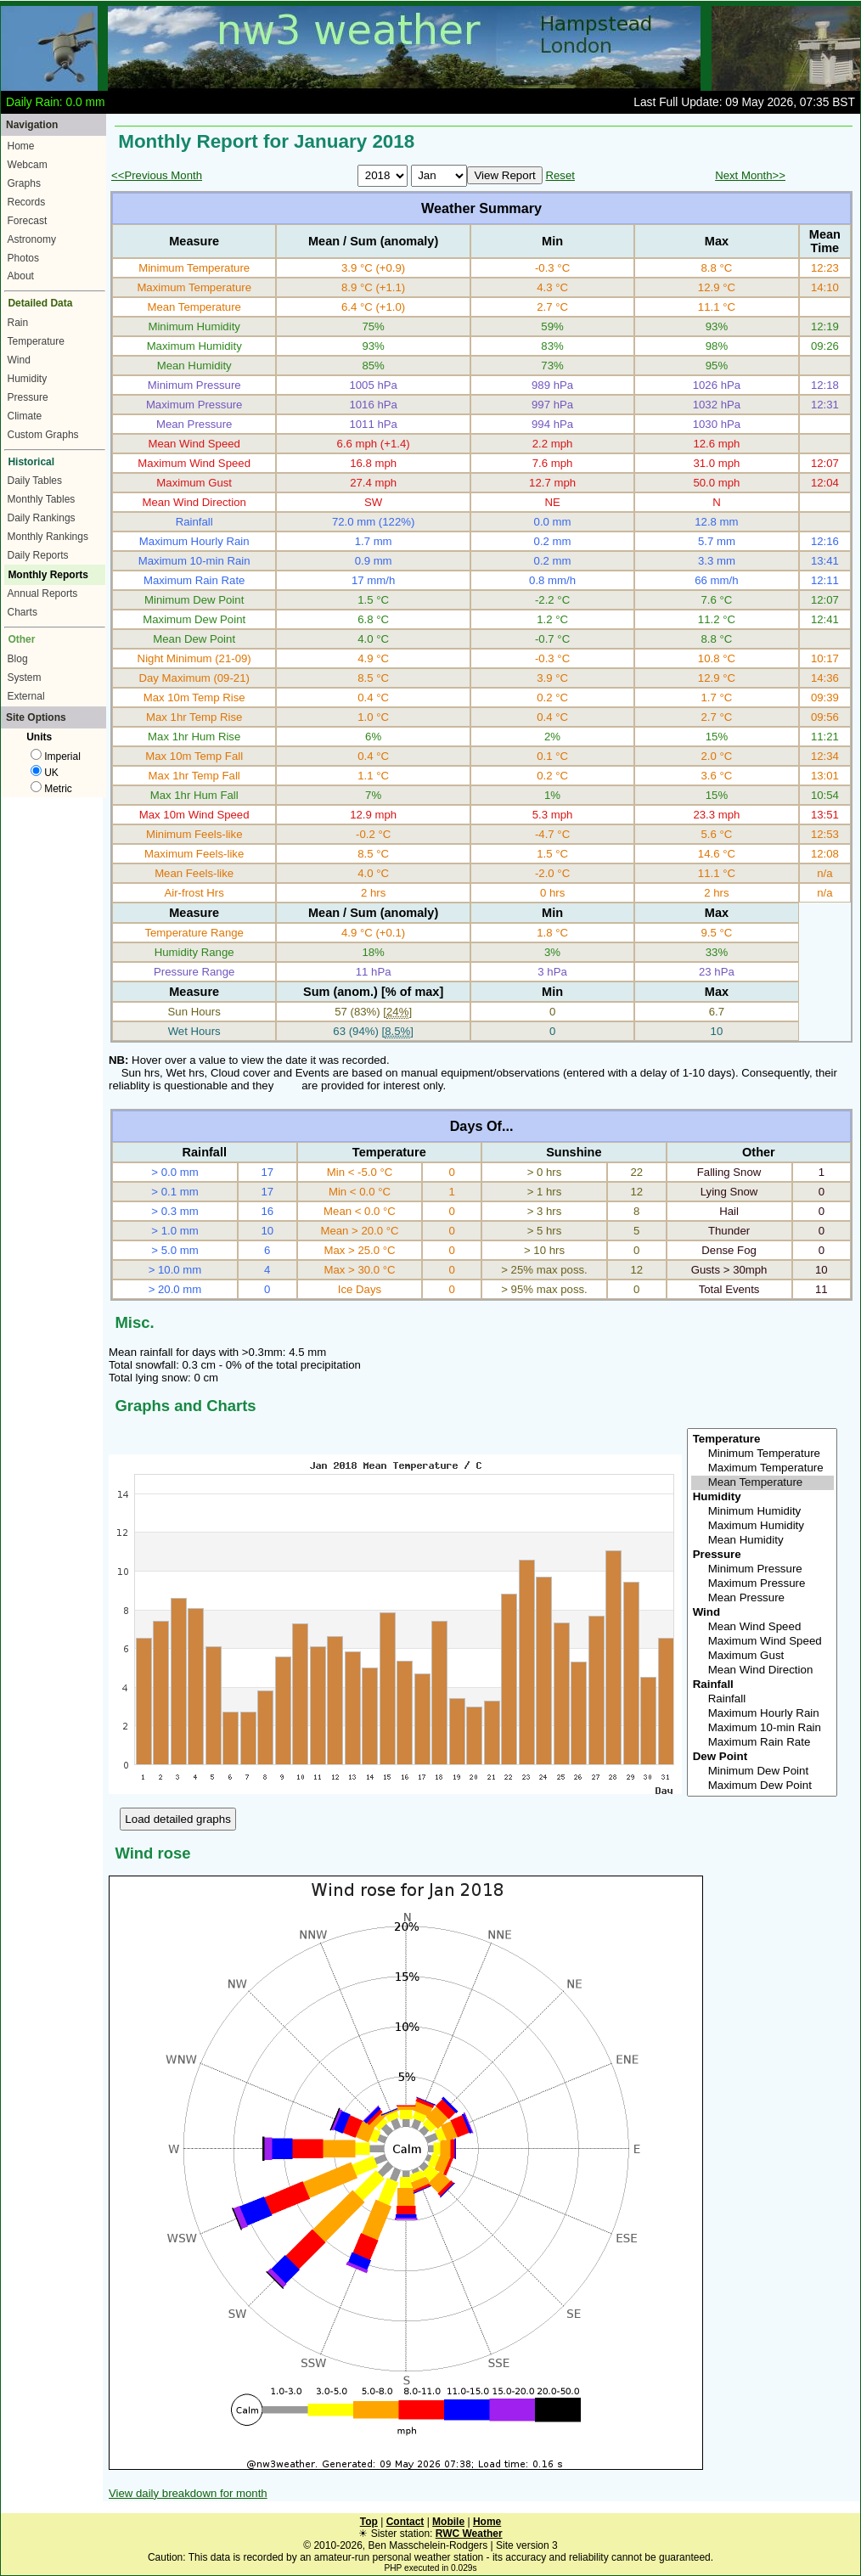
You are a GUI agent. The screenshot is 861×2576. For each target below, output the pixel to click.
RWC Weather (469, 2533)
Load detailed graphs (178, 1819)
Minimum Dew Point (762, 1771)
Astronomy (32, 239)
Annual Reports (43, 593)
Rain (18, 323)
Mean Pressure (762, 1598)
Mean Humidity (762, 1540)
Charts (22, 612)
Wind (19, 360)
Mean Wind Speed (762, 1627)
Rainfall (762, 1699)
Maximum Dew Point (762, 1786)
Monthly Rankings (48, 537)
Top (369, 2522)
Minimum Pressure (762, 1569)
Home (21, 146)
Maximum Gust (762, 1656)
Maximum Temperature (762, 1468)
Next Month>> (750, 175)
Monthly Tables (42, 499)
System (25, 677)
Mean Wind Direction (762, 1670)
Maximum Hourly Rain (762, 1714)
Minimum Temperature (762, 1454)
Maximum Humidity (762, 1526)
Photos (23, 258)
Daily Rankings (42, 518)
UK (45, 773)
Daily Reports (38, 555)
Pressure (28, 397)
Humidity (28, 379)
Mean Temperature (762, 1483)
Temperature (36, 341)
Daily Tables (35, 481)
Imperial (56, 756)
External (26, 696)
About (21, 276)
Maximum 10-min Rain (762, 1728)
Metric (51, 789)
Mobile (448, 2522)
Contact (405, 2522)
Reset (559, 175)
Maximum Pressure (762, 1584)
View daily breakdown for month (188, 2493)
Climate (25, 416)
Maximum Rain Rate (762, 1742)
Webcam (28, 165)
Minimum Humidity (762, 1512)
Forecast (28, 221)
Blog (18, 659)
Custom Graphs (43, 435)
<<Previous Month (156, 175)
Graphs (24, 183)
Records (27, 202)
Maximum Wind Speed (762, 1641)
